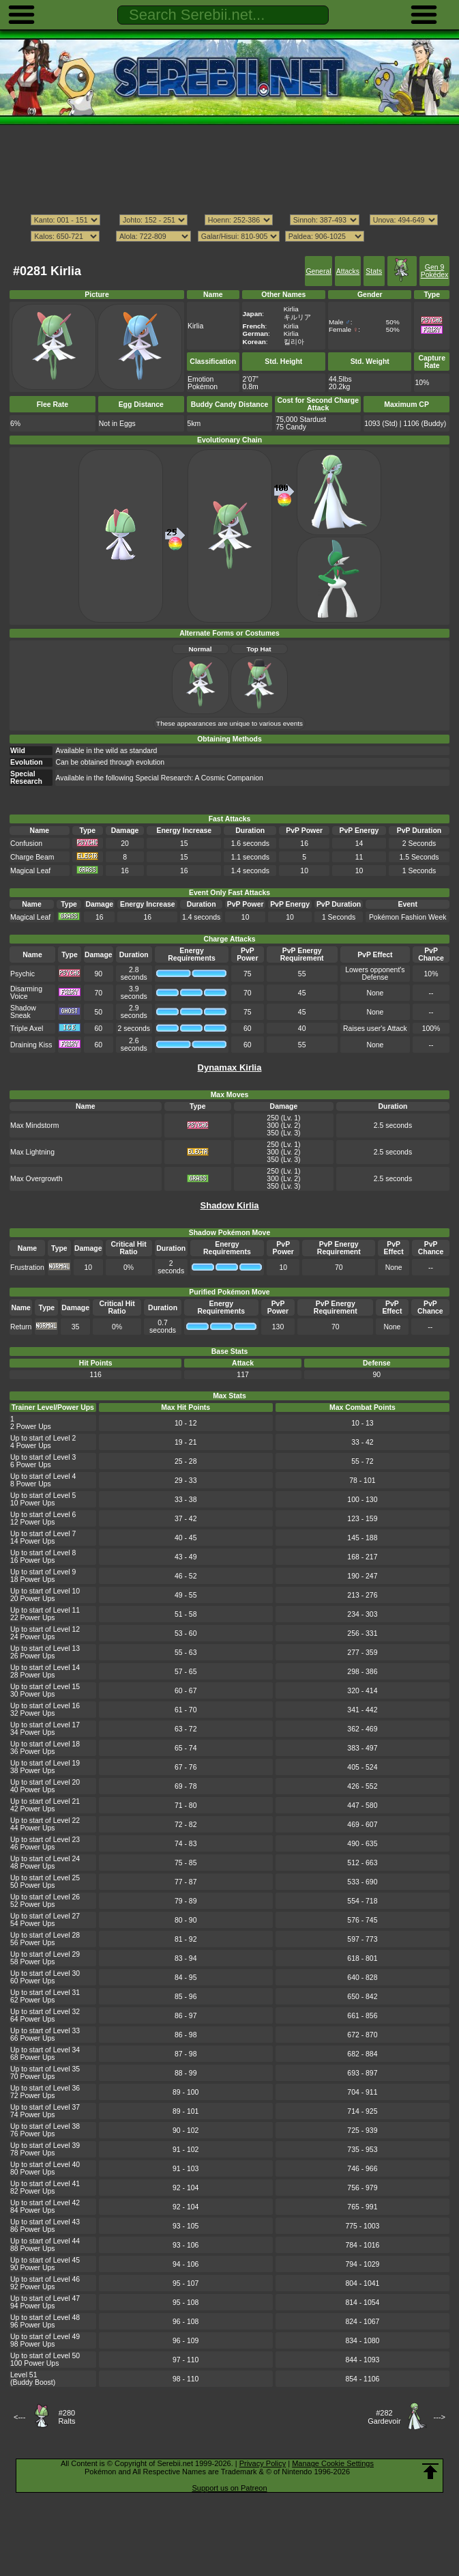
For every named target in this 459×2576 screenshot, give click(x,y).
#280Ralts (66, 2417)
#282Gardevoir (384, 2417)
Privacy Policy (262, 2463)
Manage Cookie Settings (333, 2463)
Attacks (347, 271)
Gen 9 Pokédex (435, 271)
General (318, 271)
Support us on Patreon (229, 2488)
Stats (374, 271)
